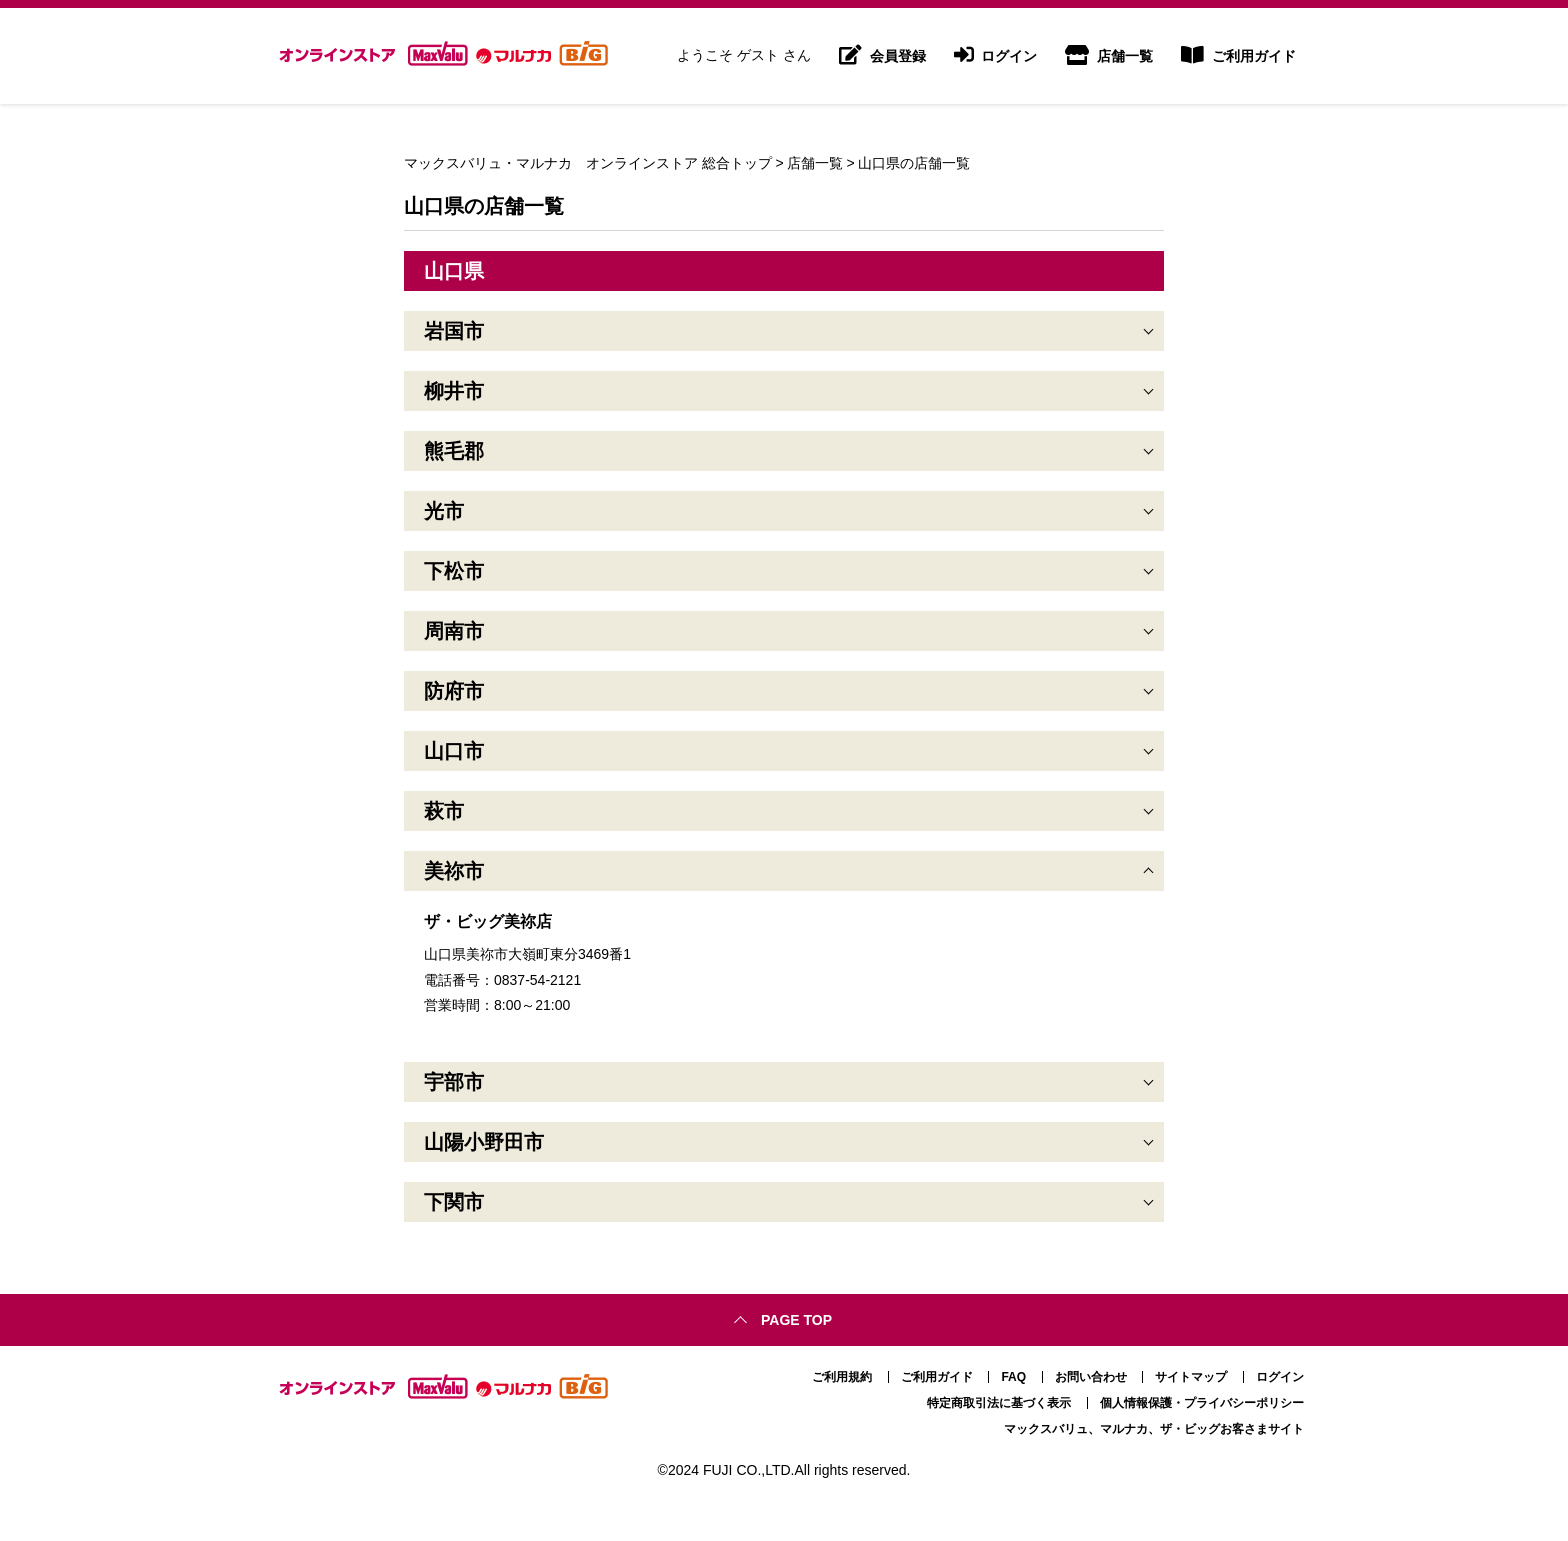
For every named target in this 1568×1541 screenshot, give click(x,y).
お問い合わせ (1091, 1377)
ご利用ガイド (1238, 56)
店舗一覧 (1109, 56)
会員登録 (882, 56)
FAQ (1013, 1377)
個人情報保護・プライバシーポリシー (1202, 1403)
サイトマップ (1191, 1377)
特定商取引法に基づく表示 (999, 1403)
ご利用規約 (842, 1377)
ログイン (996, 56)
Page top (796, 1320)
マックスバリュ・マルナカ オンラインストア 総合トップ (588, 163)
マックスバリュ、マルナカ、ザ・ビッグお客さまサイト (1154, 1429)
